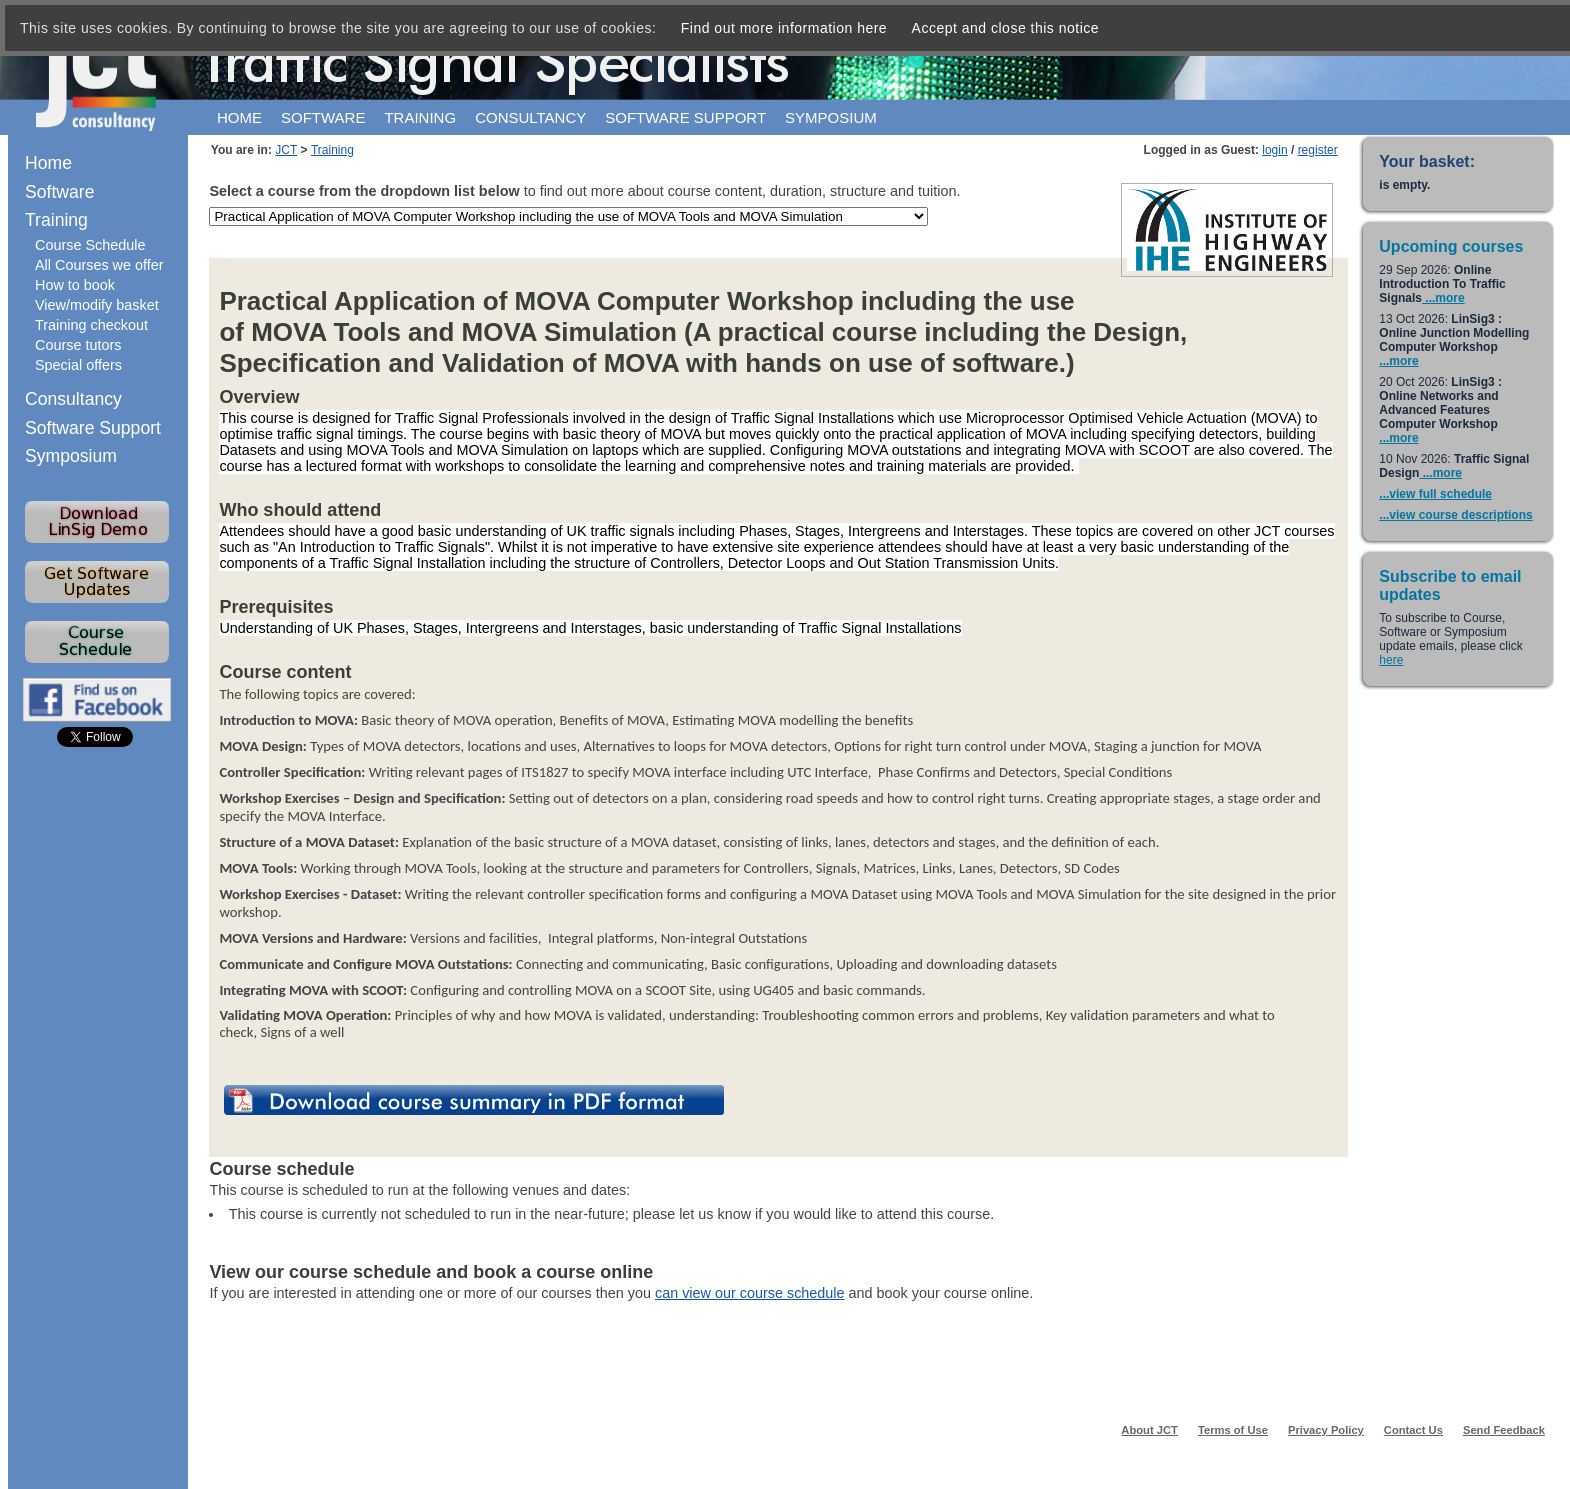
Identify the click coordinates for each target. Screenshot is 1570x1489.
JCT (286, 150)
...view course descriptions (1455, 515)
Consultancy (530, 117)
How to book (75, 285)
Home (239, 117)
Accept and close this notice (1006, 28)
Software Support (93, 428)
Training (420, 117)
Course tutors (78, 345)
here (1391, 660)
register (1318, 150)
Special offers (78, 365)
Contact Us (1413, 1430)
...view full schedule (1435, 494)
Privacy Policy (1326, 1430)
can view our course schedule (750, 1293)
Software (323, 117)
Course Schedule (90, 245)
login (1274, 150)
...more (1443, 298)
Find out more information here (784, 28)
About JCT (1149, 1430)
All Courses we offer (99, 265)
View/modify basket (97, 305)
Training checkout (91, 325)
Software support (685, 117)
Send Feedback (1504, 1430)
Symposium (831, 117)
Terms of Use (1233, 1430)
